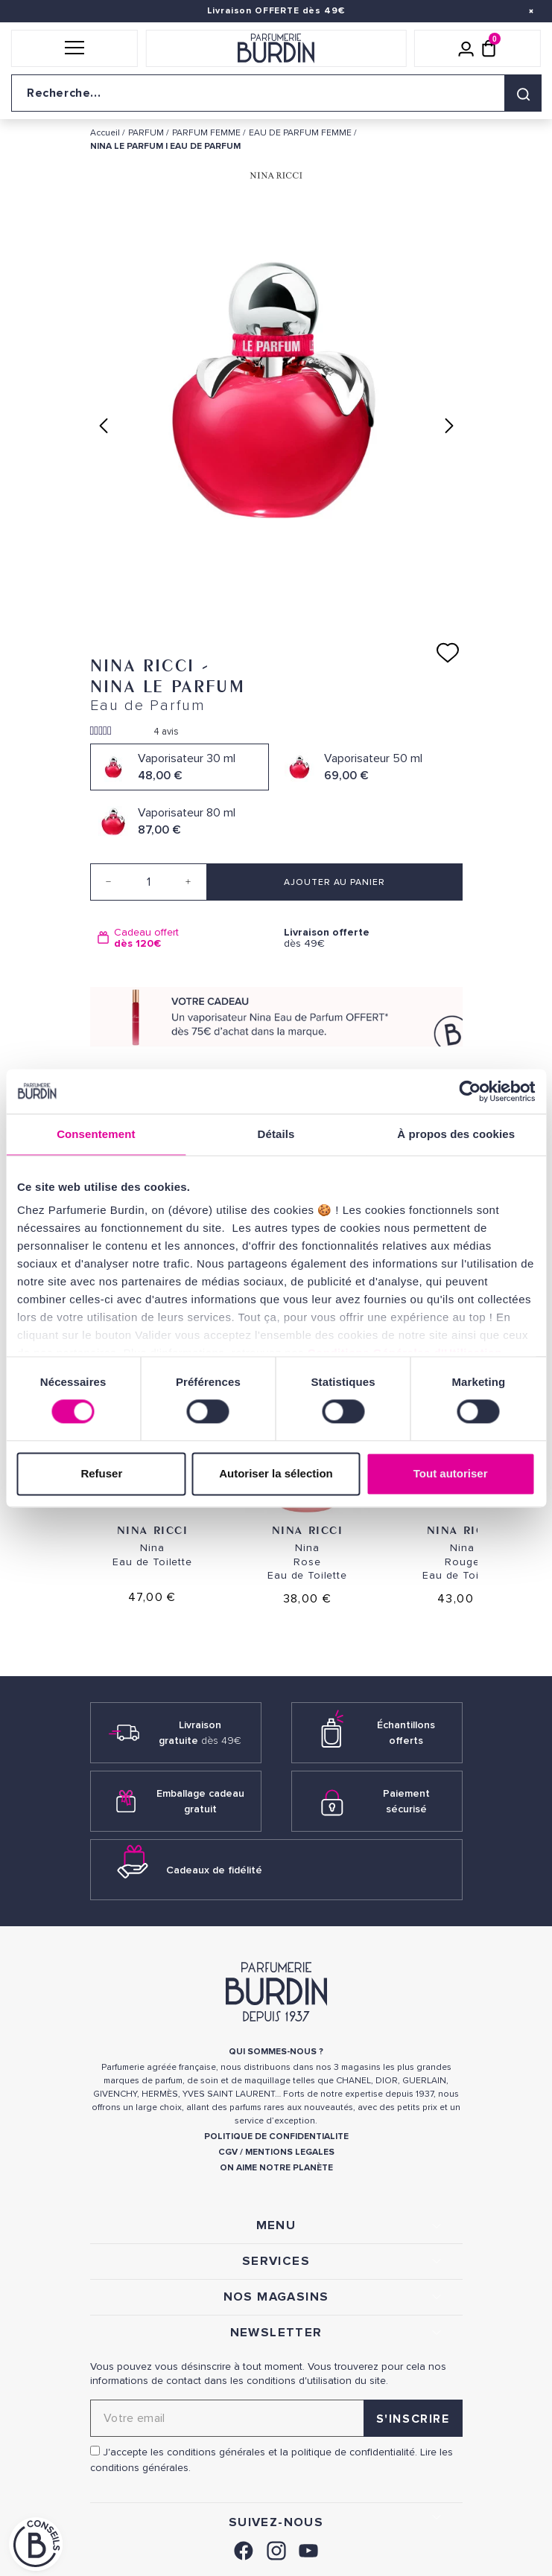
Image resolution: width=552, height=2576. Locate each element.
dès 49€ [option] (369, 938)
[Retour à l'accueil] (276, 48)
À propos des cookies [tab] (456, 1134)
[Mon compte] (466, 48)
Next (449, 425)
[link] (243, 2549)
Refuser (101, 1473)
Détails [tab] (276, 1134)
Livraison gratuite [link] (200, 1733)
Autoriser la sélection (276, 1473)
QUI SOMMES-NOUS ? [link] (276, 2051)
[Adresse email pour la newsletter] (276, 2418)
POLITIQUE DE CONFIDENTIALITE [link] (276, 2136)
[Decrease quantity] (108, 882)
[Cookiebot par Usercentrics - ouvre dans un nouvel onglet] (470, 1091)
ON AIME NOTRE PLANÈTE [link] (276, 2167)
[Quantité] (148, 882)
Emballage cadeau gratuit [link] (200, 1801)
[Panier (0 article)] (489, 48)
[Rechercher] (523, 93)
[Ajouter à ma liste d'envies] (448, 653)
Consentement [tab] (96, 1134)
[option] (183, 938)
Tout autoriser (450, 1473)
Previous (103, 425)
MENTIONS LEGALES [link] (289, 2152)
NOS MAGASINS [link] (276, 2296)
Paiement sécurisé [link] (406, 1801)
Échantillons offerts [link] (406, 1733)
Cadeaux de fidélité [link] (214, 1870)
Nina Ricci (152, 1530)
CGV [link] (228, 2152)
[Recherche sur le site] (276, 93)
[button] (74, 48)
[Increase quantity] (188, 882)
